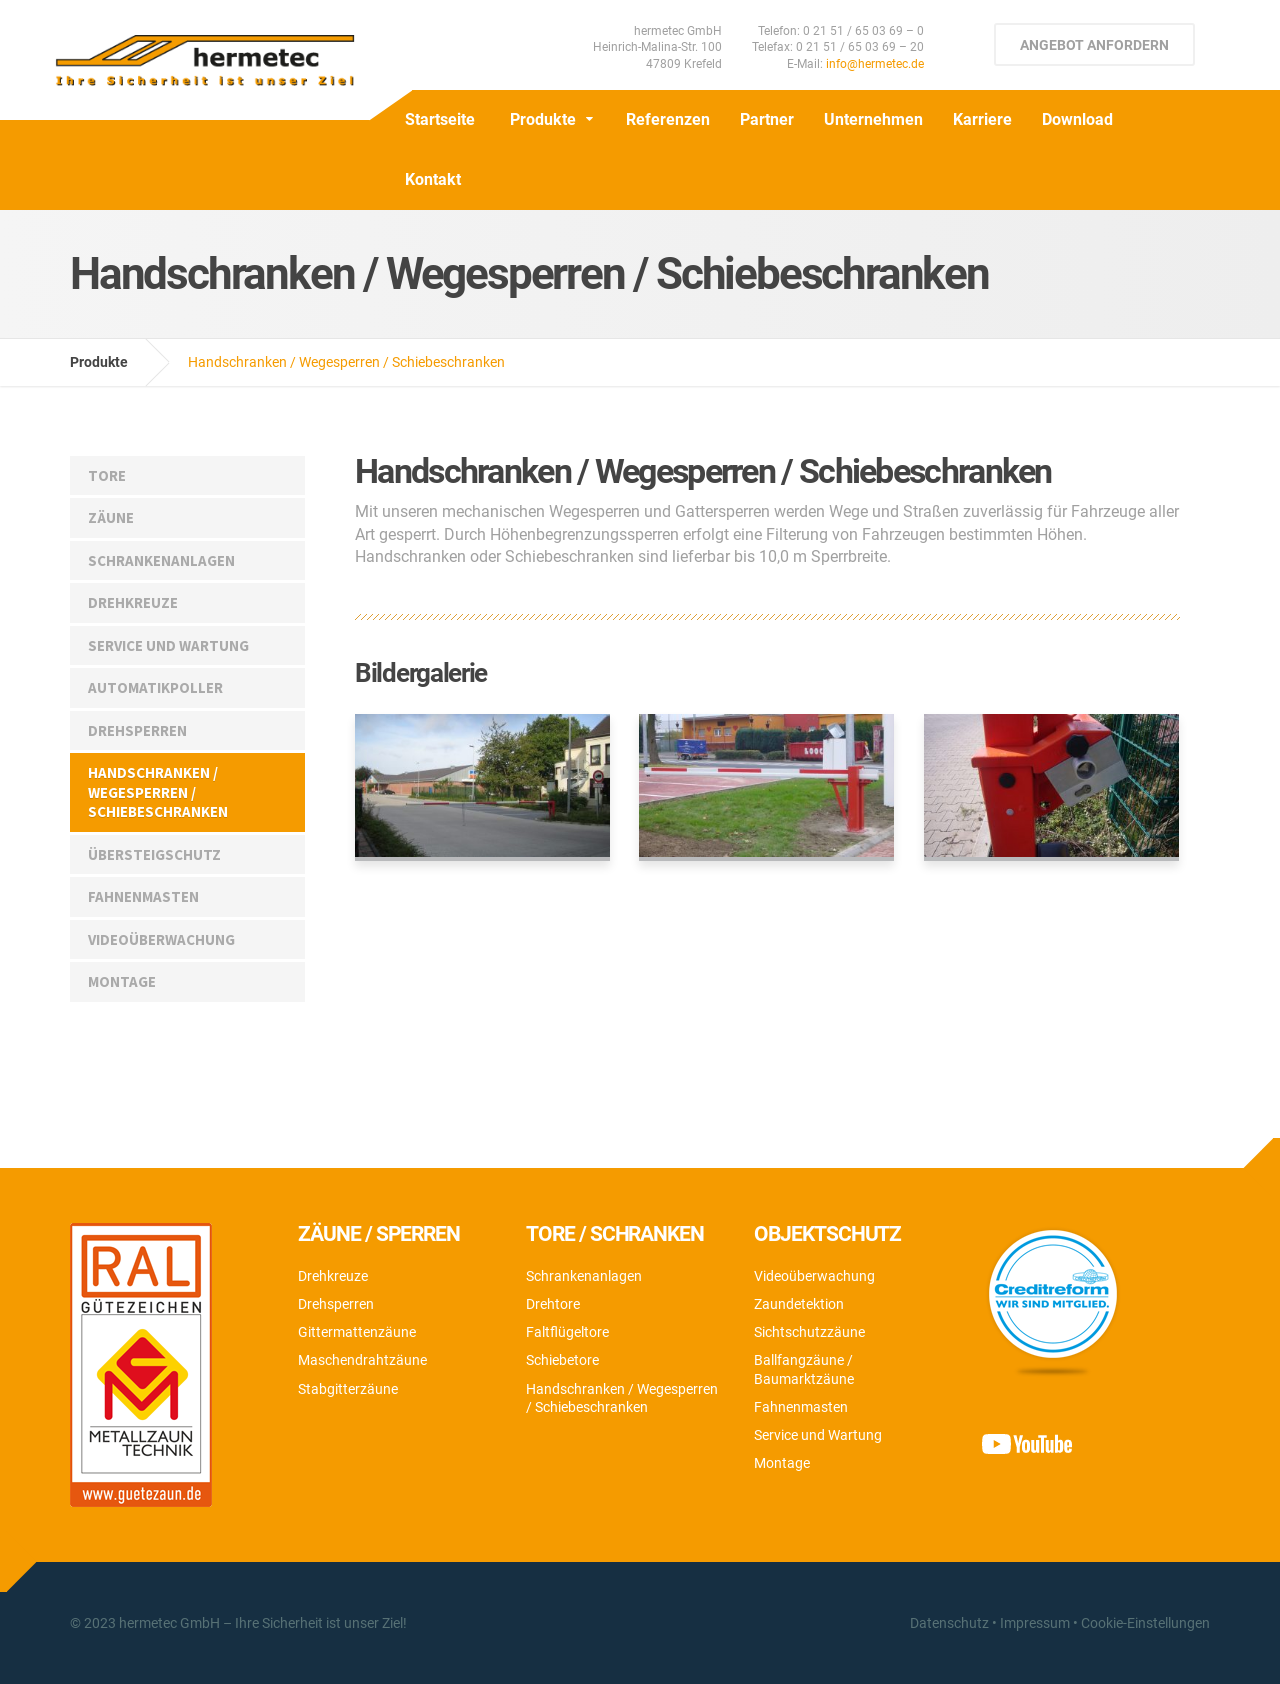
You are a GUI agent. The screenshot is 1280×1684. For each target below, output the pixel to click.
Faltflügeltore (567, 1332)
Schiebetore (562, 1360)
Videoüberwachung (161, 939)
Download (1077, 119)
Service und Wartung (168, 645)
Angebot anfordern (1094, 45)
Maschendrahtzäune (362, 1360)
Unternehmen (873, 119)
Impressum (1035, 1623)
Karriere (982, 119)
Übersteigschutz (154, 854)
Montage (122, 981)
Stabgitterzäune (348, 1389)
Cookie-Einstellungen (1145, 1623)
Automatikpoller (155, 687)
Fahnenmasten (143, 896)
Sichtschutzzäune (809, 1332)
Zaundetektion (799, 1304)
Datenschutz (949, 1623)
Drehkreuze (133, 602)
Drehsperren (137, 730)
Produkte (543, 119)
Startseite (440, 119)
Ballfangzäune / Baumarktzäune (804, 1369)
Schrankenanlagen (161, 560)
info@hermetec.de (875, 64)
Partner (767, 119)
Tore (107, 475)
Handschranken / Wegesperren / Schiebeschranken (158, 792)
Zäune (111, 517)
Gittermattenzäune (357, 1332)
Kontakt (433, 179)
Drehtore (553, 1304)
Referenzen (668, 119)
